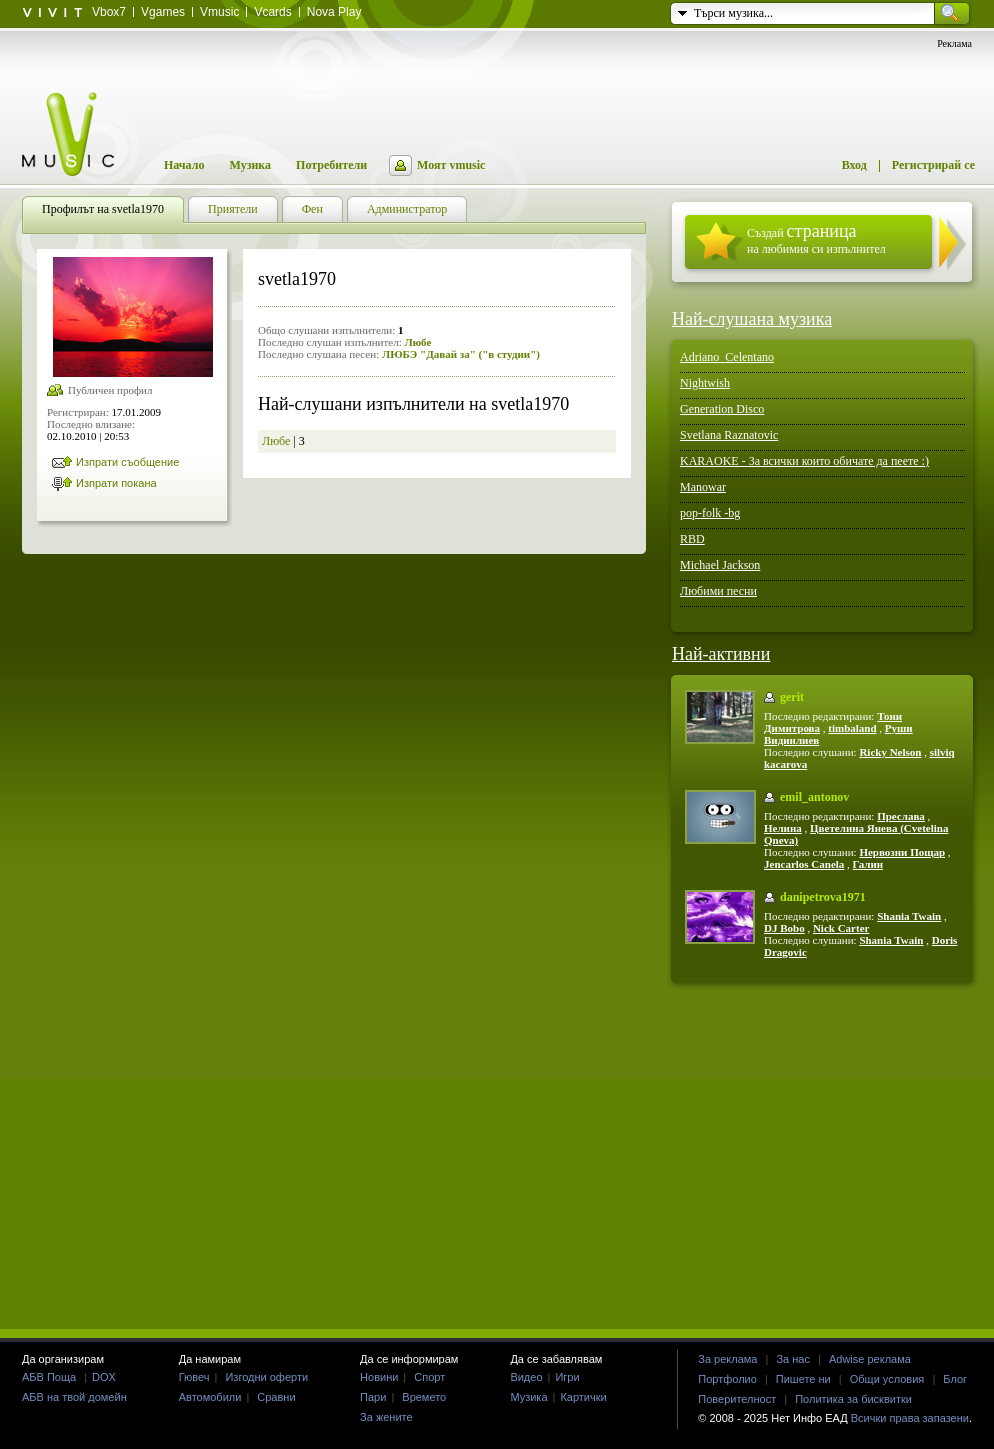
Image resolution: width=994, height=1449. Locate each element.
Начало (184, 165)
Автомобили (210, 1397)
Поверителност (737, 1399)
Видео (526, 1377)
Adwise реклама (870, 1359)
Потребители (331, 165)
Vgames (163, 12)
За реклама (727, 1359)
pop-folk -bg (710, 513)
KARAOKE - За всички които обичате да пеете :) (804, 461)
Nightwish (705, 383)
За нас (793, 1359)
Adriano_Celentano (727, 357)
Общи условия (887, 1379)
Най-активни (721, 654)
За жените (386, 1417)
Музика (250, 165)
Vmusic (219, 12)
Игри (567, 1377)
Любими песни (718, 591)
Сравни (276, 1397)
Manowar (703, 487)
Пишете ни (803, 1379)
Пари (373, 1397)
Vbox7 (109, 12)
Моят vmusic (451, 165)
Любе (417, 342)
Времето (424, 1397)
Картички (583, 1397)
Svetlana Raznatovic (729, 435)
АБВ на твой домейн (74, 1397)
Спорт (429, 1377)
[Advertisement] (497, 1155)
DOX (104, 1377)
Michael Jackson (720, 565)
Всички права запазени (910, 1418)
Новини (379, 1377)
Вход (854, 165)
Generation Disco (722, 409)
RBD (692, 539)
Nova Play (334, 12)
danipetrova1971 (823, 897)
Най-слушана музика (752, 319)
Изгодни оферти (266, 1377)
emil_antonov (814, 797)
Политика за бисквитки (853, 1399)
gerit (792, 697)
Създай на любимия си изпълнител (816, 238)
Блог (955, 1379)
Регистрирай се (933, 165)
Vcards (272, 12)
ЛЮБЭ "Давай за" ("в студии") (461, 354)
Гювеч (194, 1377)
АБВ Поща (49, 1377)
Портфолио (727, 1379)
